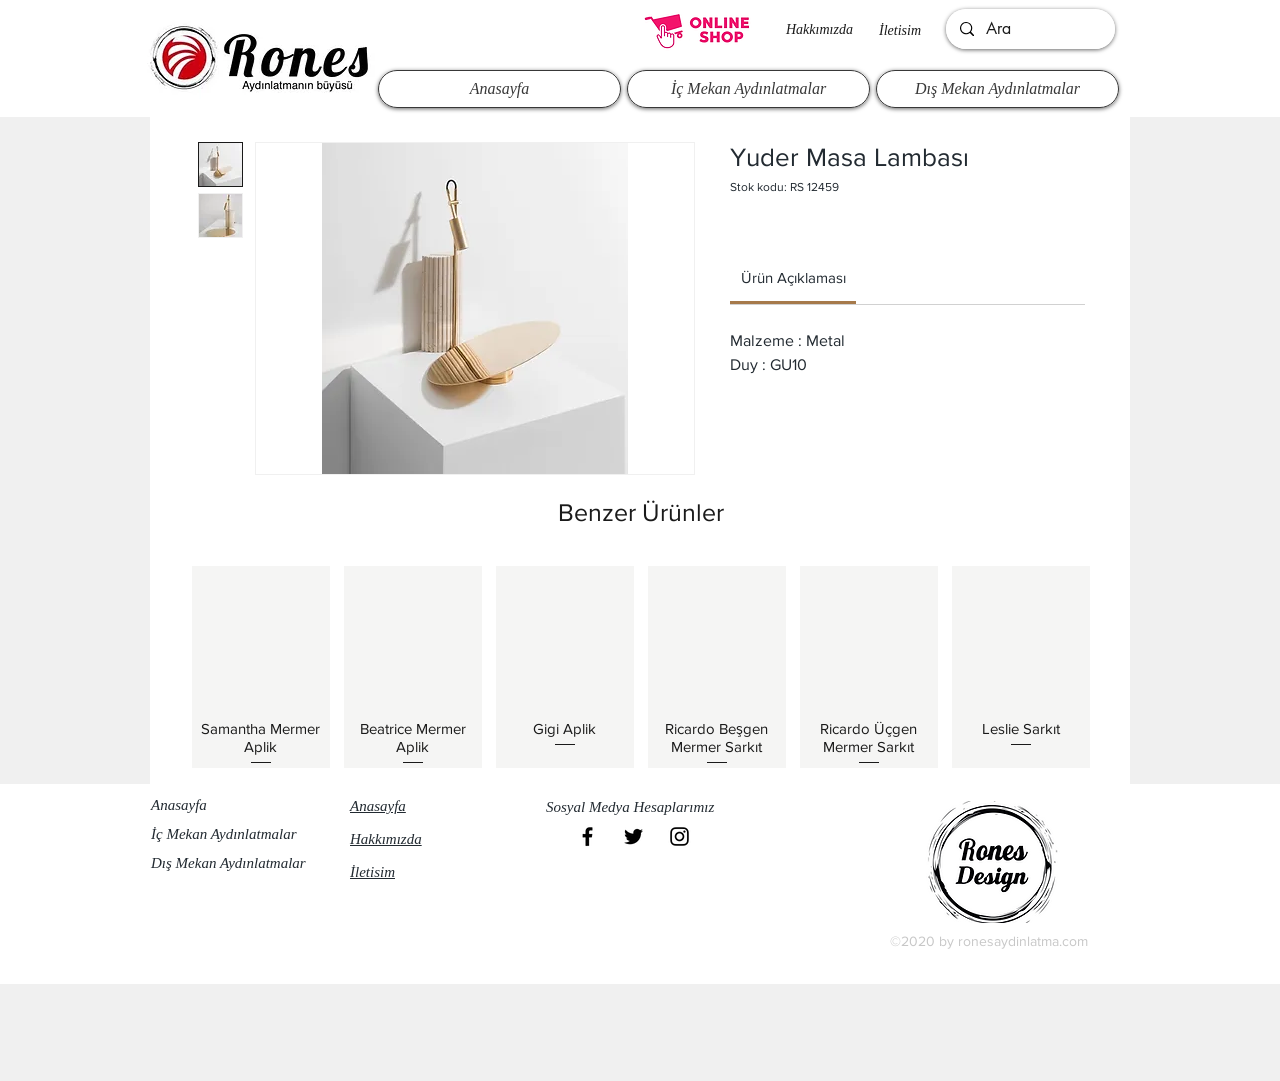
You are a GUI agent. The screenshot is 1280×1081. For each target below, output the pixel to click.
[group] (641, 667)
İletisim (900, 30)
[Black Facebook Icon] (587, 836)
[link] (793, 277)
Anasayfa (179, 805)
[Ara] (1029, 29)
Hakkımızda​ (819, 29)
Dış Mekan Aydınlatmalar (228, 863)
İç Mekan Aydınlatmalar (224, 834)
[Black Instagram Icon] (679, 836)
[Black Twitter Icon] (633, 836)
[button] (639, 807)
